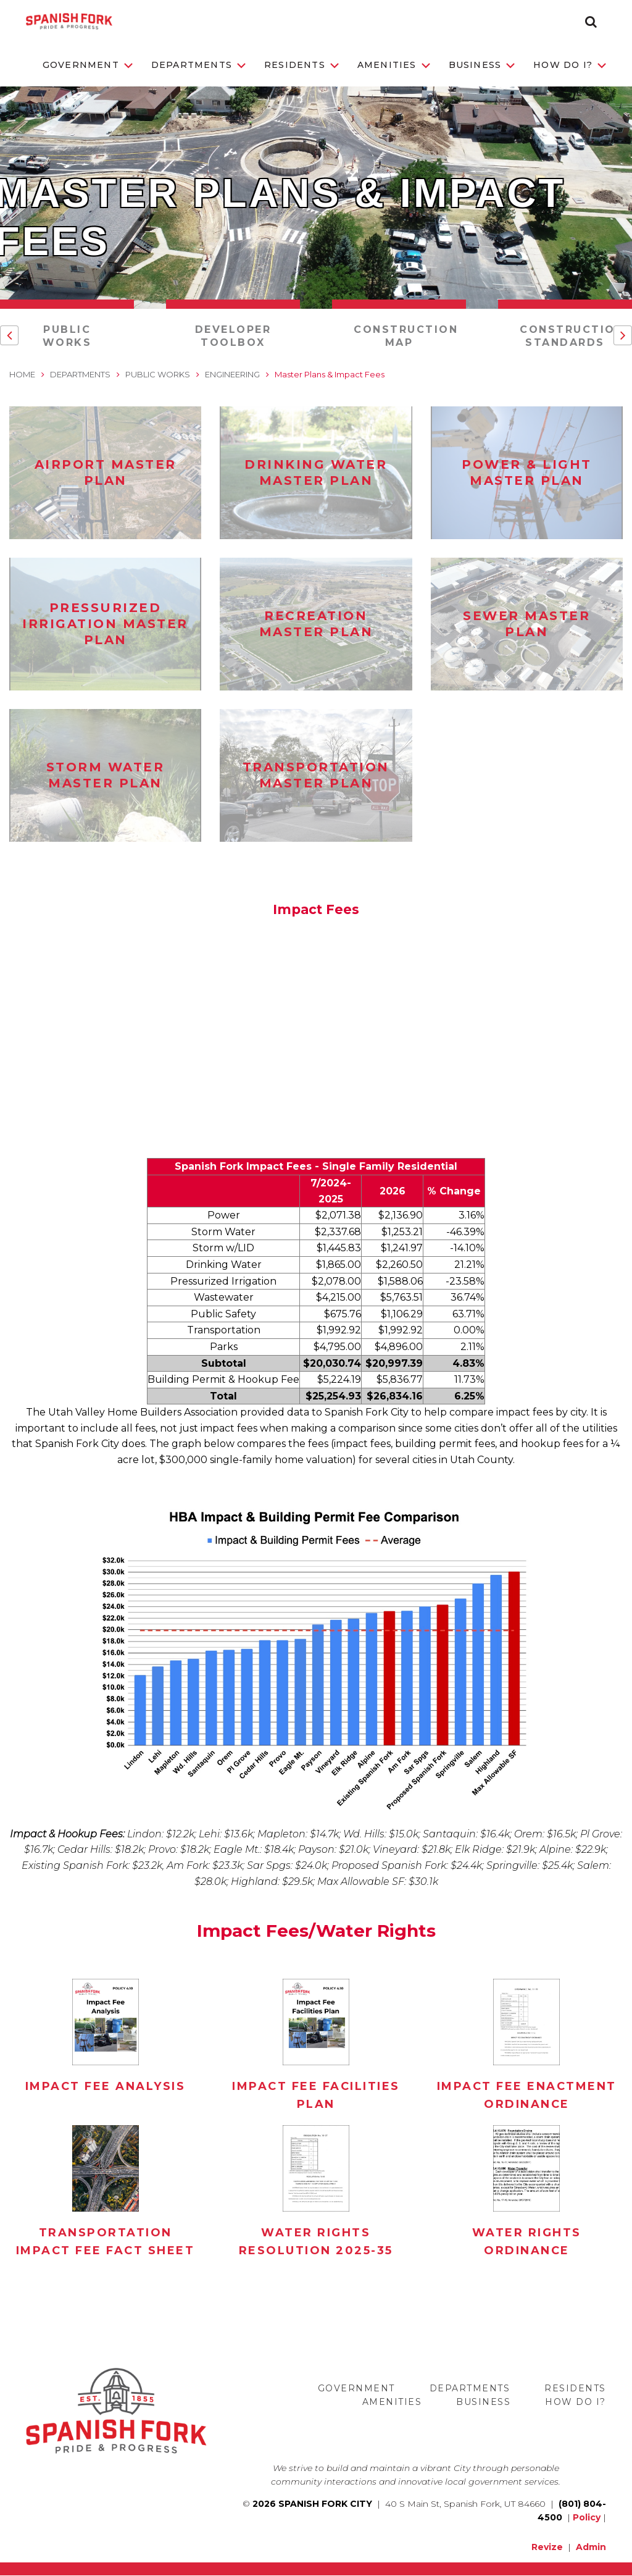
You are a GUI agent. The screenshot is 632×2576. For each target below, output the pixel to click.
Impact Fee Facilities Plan (316, 2095)
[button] (591, 21)
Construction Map (406, 336)
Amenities (393, 64)
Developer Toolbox (233, 336)
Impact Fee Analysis (105, 2086)
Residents (301, 64)
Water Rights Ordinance (526, 2241)
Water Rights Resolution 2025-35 (316, 2241)
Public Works (67, 336)
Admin (591, 2547)
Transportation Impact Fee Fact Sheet (105, 2241)
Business (482, 64)
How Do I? (569, 64)
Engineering (232, 374)
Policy (587, 2517)
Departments (198, 64)
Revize (547, 2547)
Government (88, 64)
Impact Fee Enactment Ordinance (527, 2095)
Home (22, 374)
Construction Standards (572, 336)
